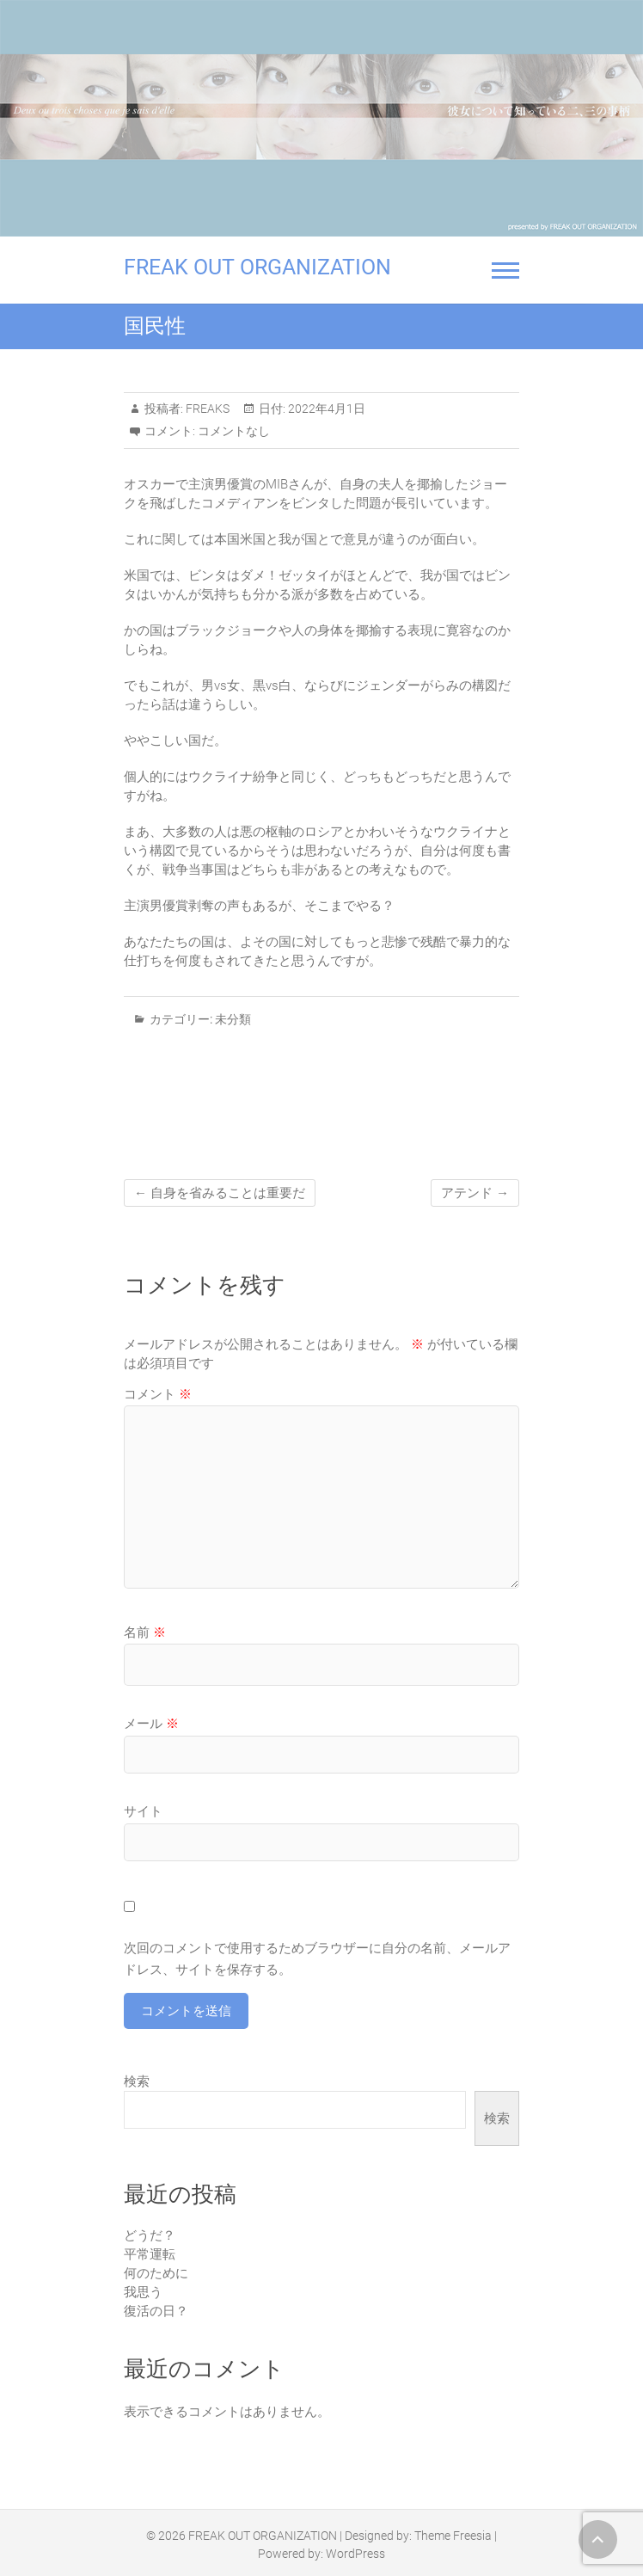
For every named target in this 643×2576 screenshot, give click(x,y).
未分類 (233, 1019)
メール (151, 1723)
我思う (143, 2292)
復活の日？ (156, 2311)
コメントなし (234, 431)
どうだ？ (149, 2235)
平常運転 (149, 2254)
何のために (156, 2273)
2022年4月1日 (325, 408)
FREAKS (206, 408)
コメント (158, 1394)
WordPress (355, 2554)
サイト (143, 1811)
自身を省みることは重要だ (219, 1193)
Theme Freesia (453, 2535)
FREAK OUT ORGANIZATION (257, 267)
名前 (145, 1632)
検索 (137, 2081)
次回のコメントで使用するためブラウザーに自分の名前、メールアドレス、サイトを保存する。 (317, 1959)
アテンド (475, 1193)
